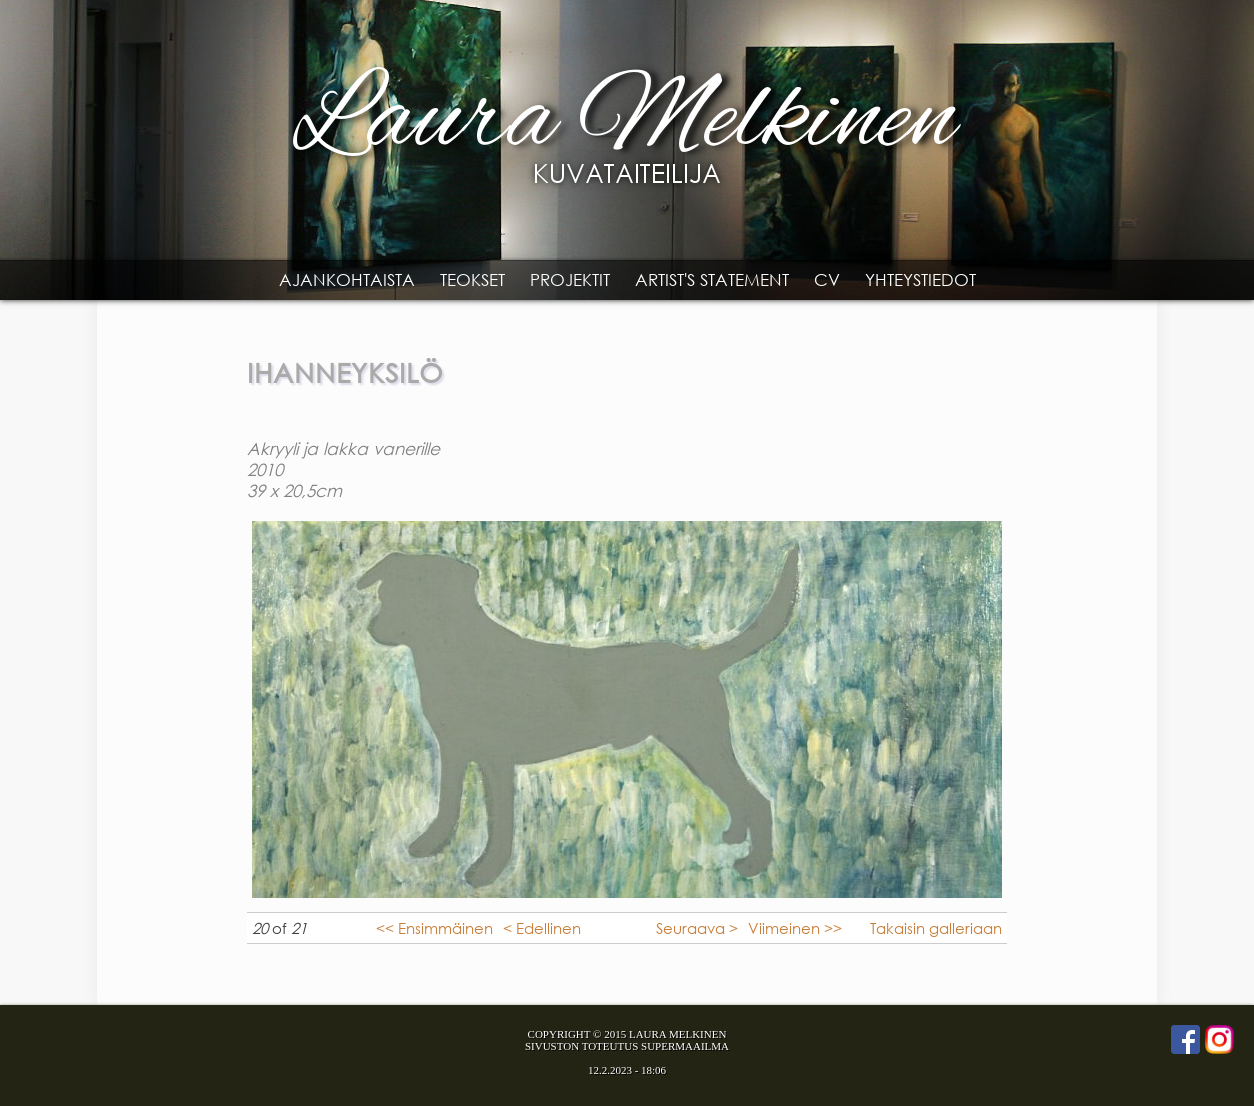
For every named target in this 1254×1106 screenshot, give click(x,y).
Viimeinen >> (795, 928)
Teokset (472, 279)
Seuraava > (697, 928)
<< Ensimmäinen (434, 928)
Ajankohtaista (347, 279)
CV (827, 279)
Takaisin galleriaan (936, 928)
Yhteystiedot (920, 279)
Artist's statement (712, 279)
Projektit (570, 279)
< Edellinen (542, 928)
